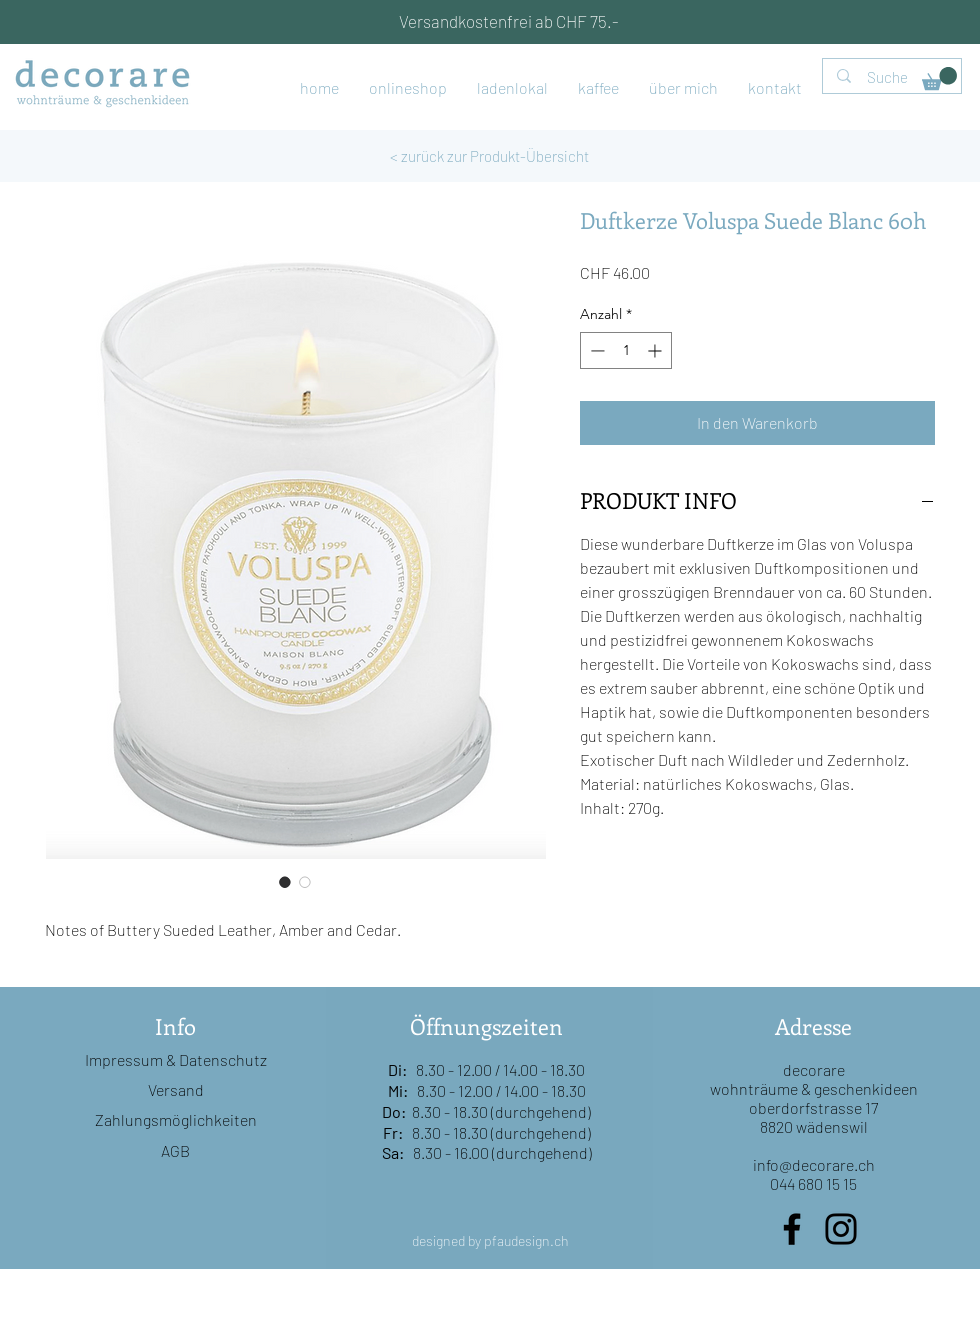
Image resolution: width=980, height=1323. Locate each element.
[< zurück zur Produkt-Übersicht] (489, 156)
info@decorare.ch (814, 1164)
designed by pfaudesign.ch (490, 1240)
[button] (939, 78)
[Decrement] (595, 350)
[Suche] (893, 77)
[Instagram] (841, 1229)
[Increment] (656, 350)
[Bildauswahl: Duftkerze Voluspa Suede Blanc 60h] (285, 882)
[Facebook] (792, 1229)
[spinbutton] (626, 350)
